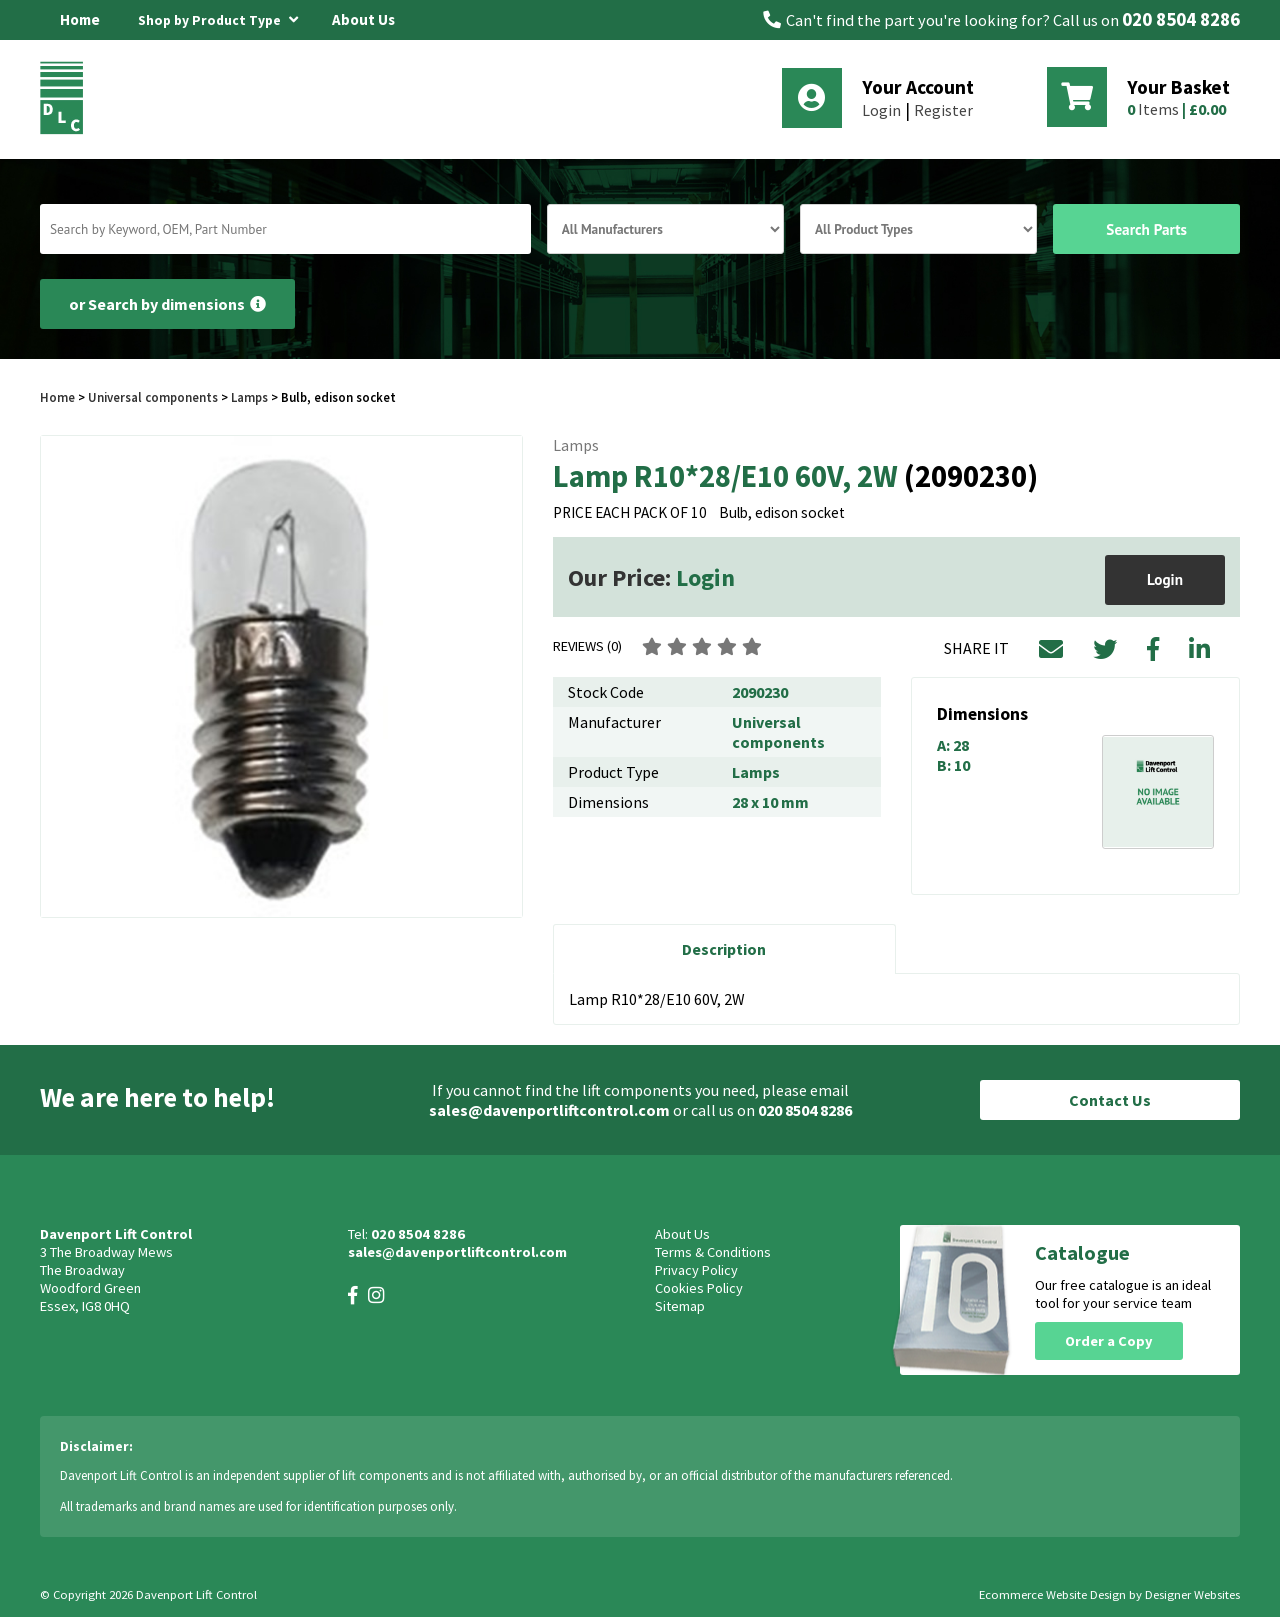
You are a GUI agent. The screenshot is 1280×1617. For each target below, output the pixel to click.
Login (881, 110)
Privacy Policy (696, 1270)
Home (80, 19)
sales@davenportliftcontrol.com (549, 1110)
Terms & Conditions (713, 1252)
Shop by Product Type (218, 17)
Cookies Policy (699, 1288)
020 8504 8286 (1181, 19)
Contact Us (1110, 1100)
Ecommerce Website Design (1052, 1594)
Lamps (249, 397)
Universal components (153, 397)
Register (943, 110)
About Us (363, 19)
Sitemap (680, 1306)
